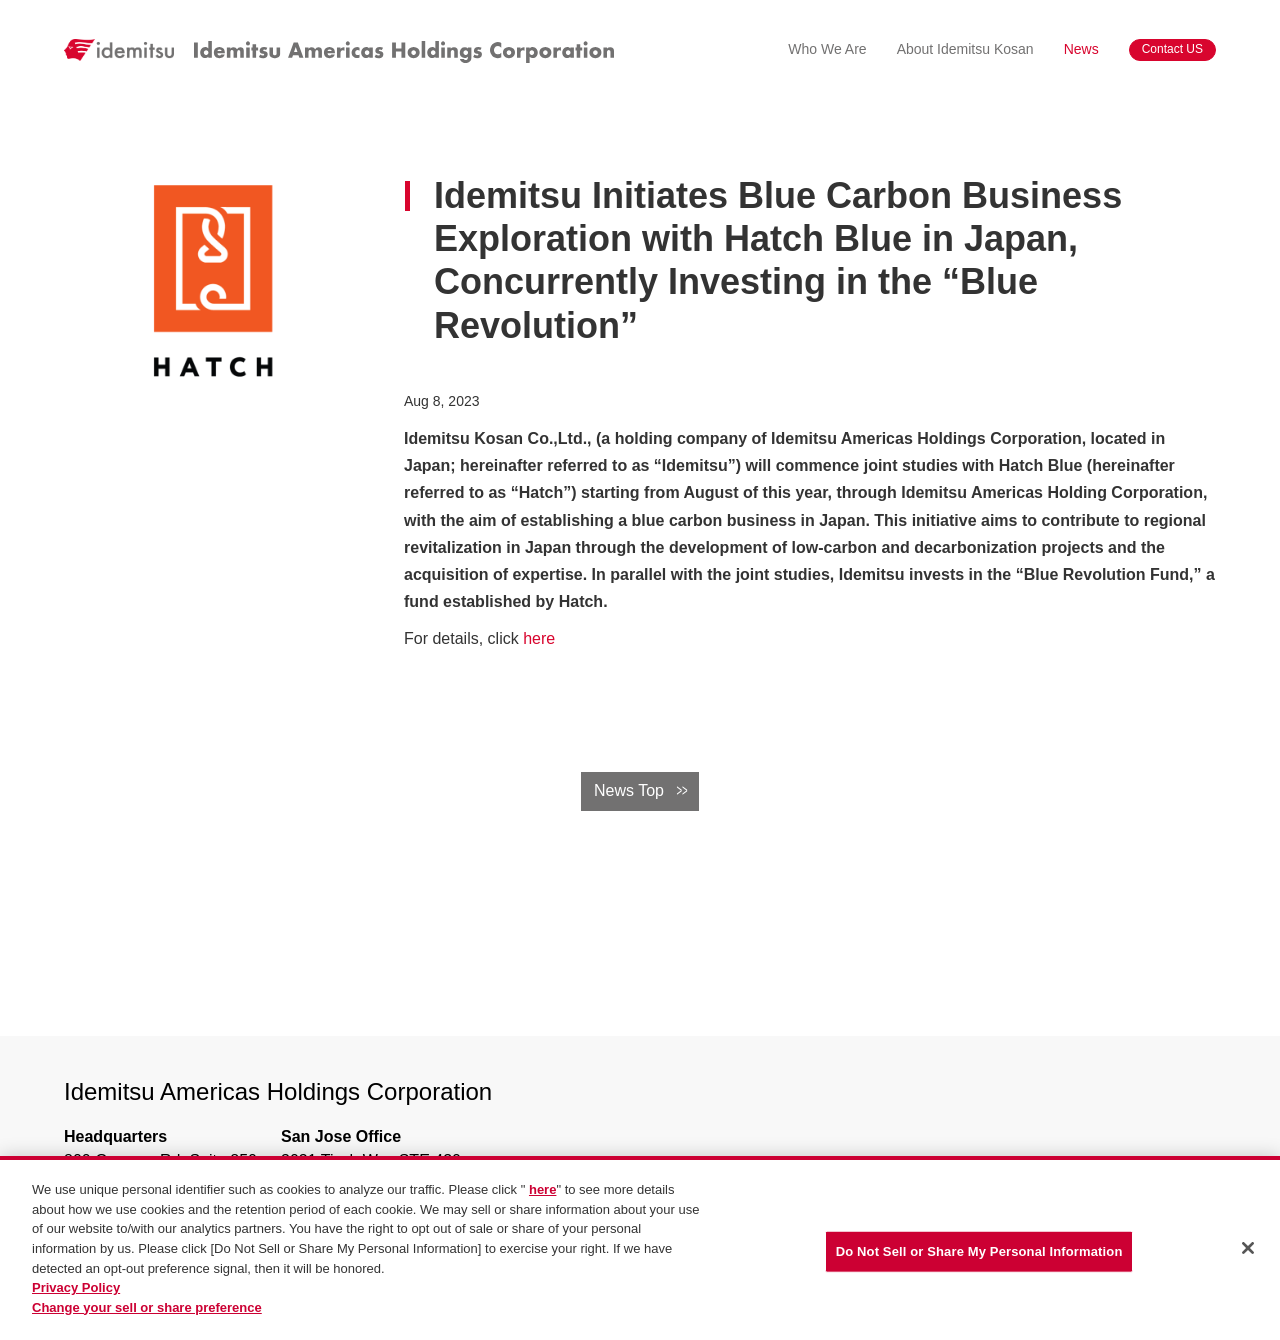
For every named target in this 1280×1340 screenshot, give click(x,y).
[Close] (1248, 1249)
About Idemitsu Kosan (965, 49)
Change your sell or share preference (147, 1307)
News (1081, 49)
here (539, 638)
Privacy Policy (76, 1288)
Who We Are (827, 49)
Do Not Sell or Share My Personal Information (979, 1252)
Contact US (1172, 49)
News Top (629, 790)
